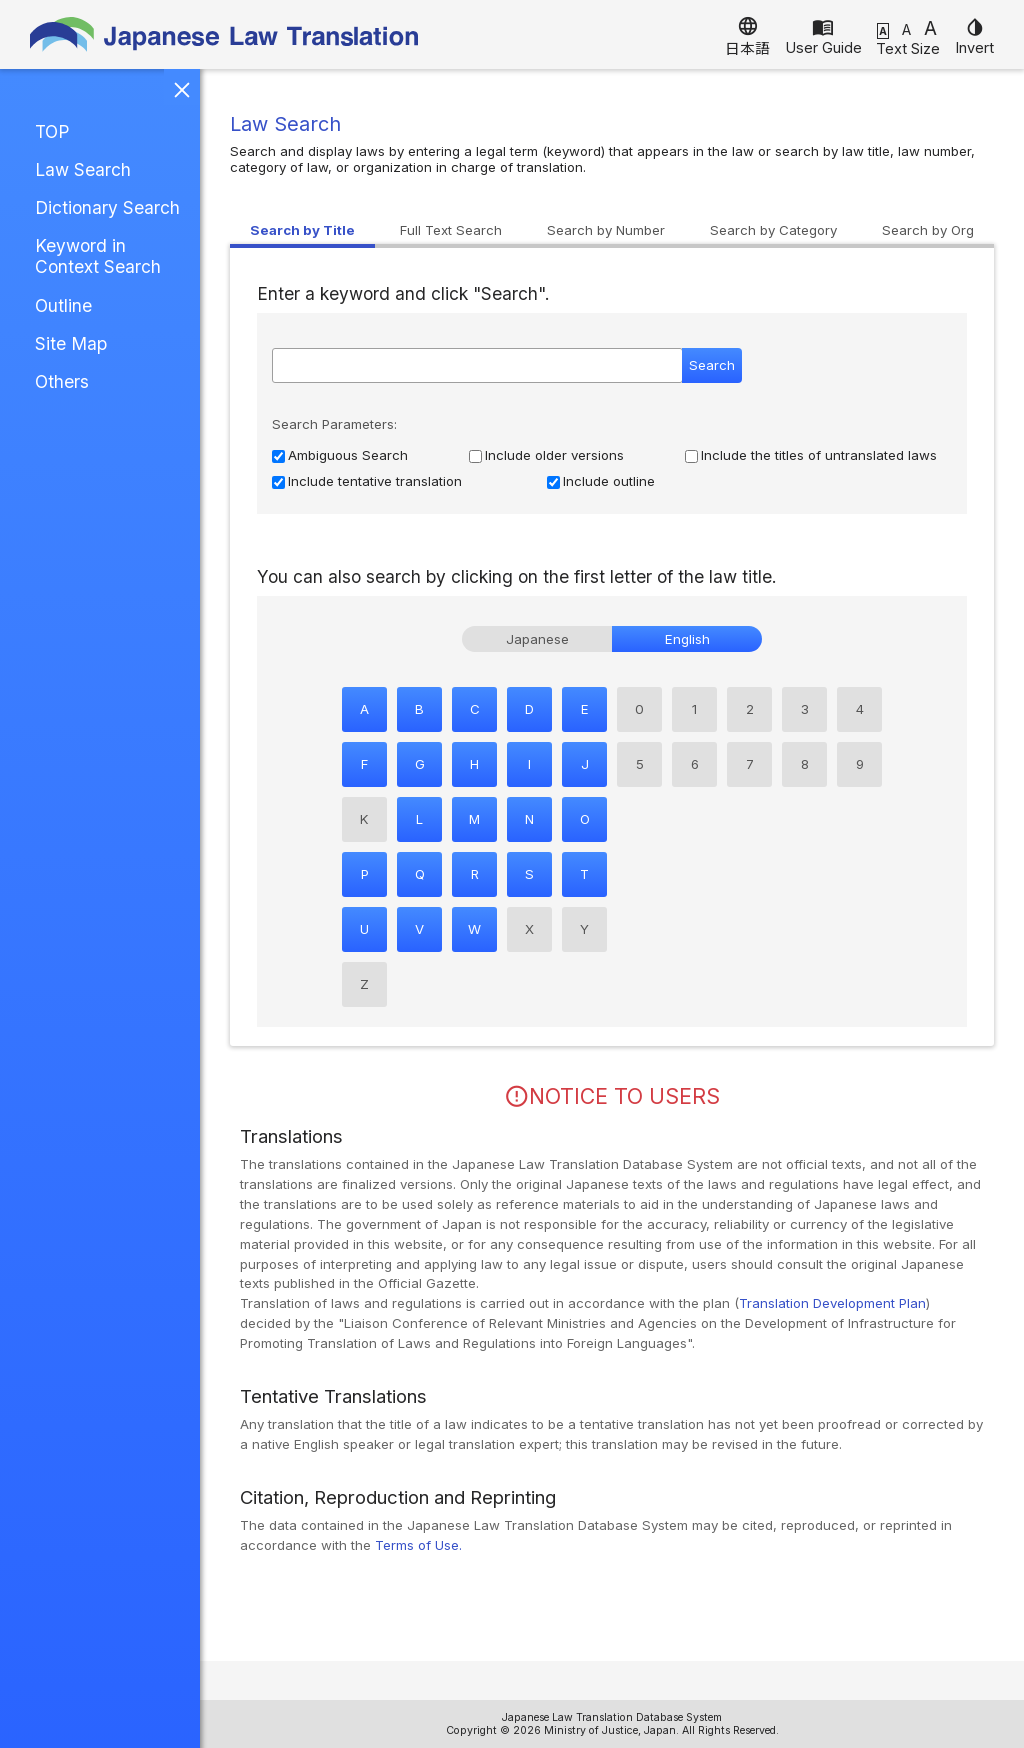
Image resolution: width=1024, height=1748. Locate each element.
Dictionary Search (107, 207)
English (687, 639)
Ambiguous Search (348, 455)
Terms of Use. (418, 1545)
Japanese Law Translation (225, 34)
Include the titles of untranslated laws (819, 455)
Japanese (537, 639)
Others (62, 381)
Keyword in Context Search (98, 256)
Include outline (609, 481)
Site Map (71, 343)
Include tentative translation (375, 481)
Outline (63, 305)
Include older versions (554, 455)
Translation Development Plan (832, 1303)
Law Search (83, 169)
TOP (52, 131)
